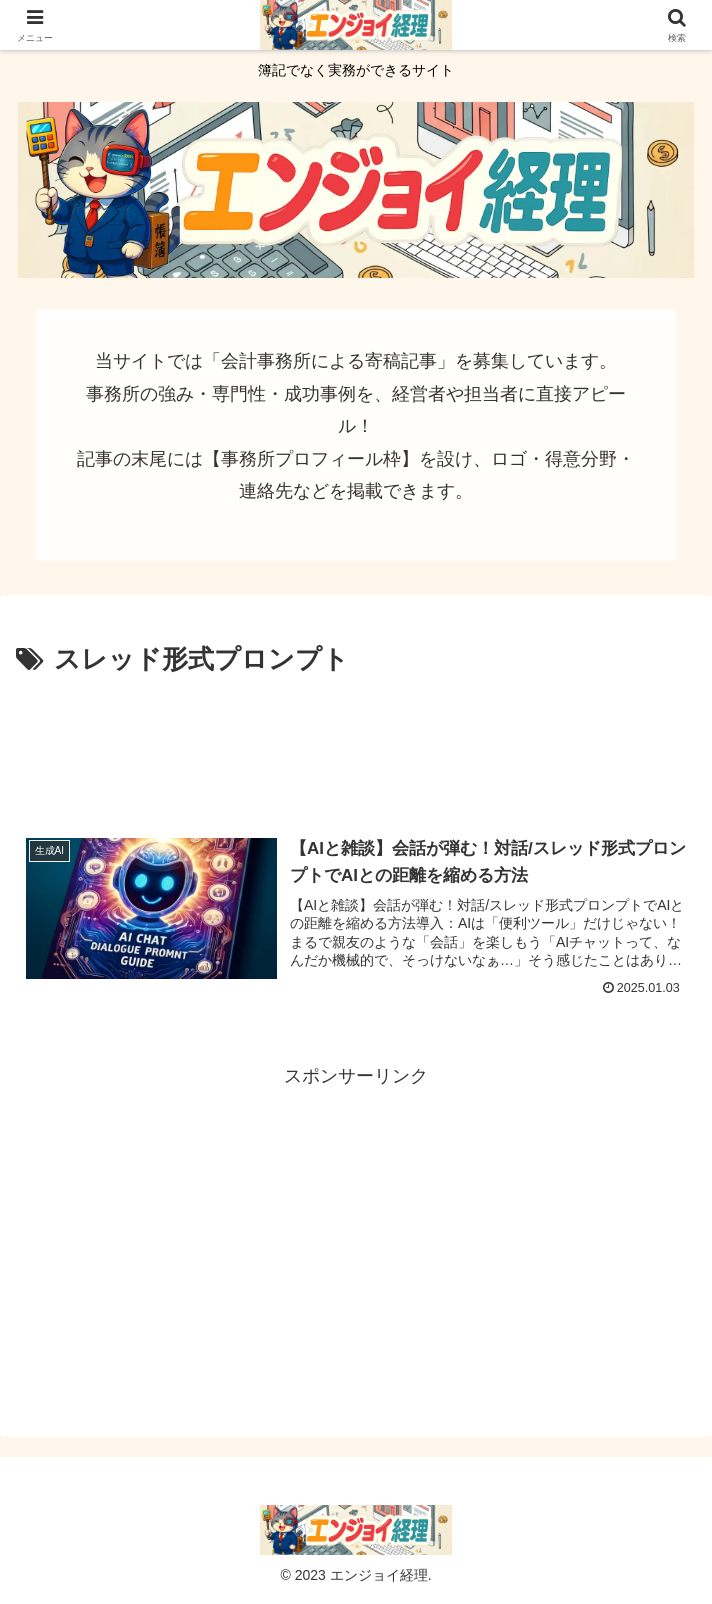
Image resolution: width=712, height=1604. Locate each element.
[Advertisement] (356, 742)
